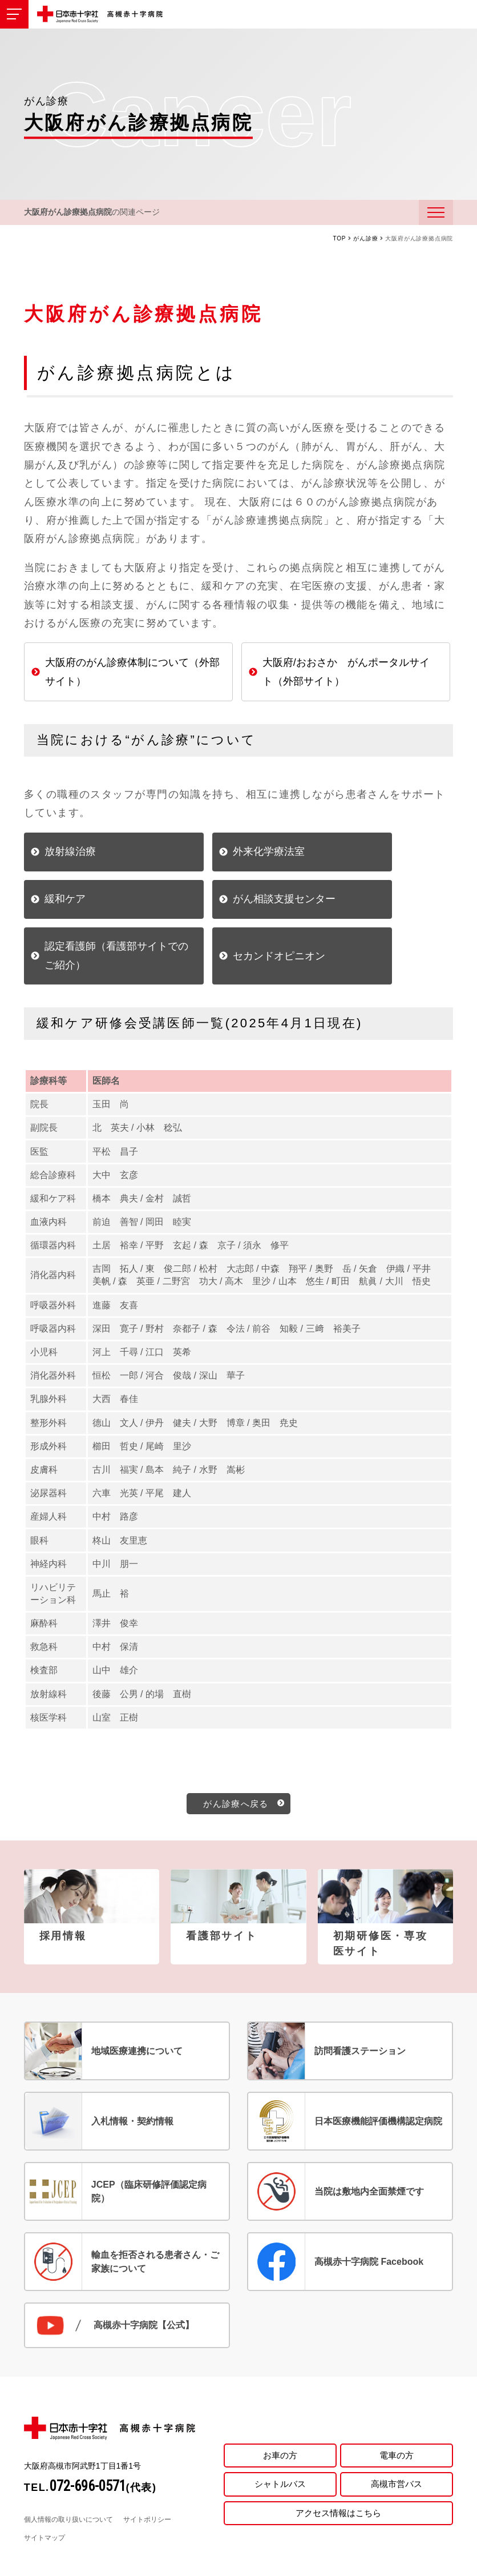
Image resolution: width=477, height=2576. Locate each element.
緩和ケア (356, 855)
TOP (339, 242)
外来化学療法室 (226, 855)
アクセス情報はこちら (338, 2472)
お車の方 (280, 2411)
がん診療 (365, 242)
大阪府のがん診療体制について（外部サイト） (132, 675)
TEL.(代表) (90, 2445)
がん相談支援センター (96, 912)
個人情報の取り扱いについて (68, 2477)
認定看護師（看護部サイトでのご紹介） (242, 912)
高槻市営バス (396, 2441)
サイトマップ (44, 2495)
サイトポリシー (147, 2477)
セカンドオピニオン (382, 912)
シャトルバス (280, 2441)
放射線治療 (70, 855)
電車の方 (396, 2411)
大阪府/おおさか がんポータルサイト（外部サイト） (346, 675)
